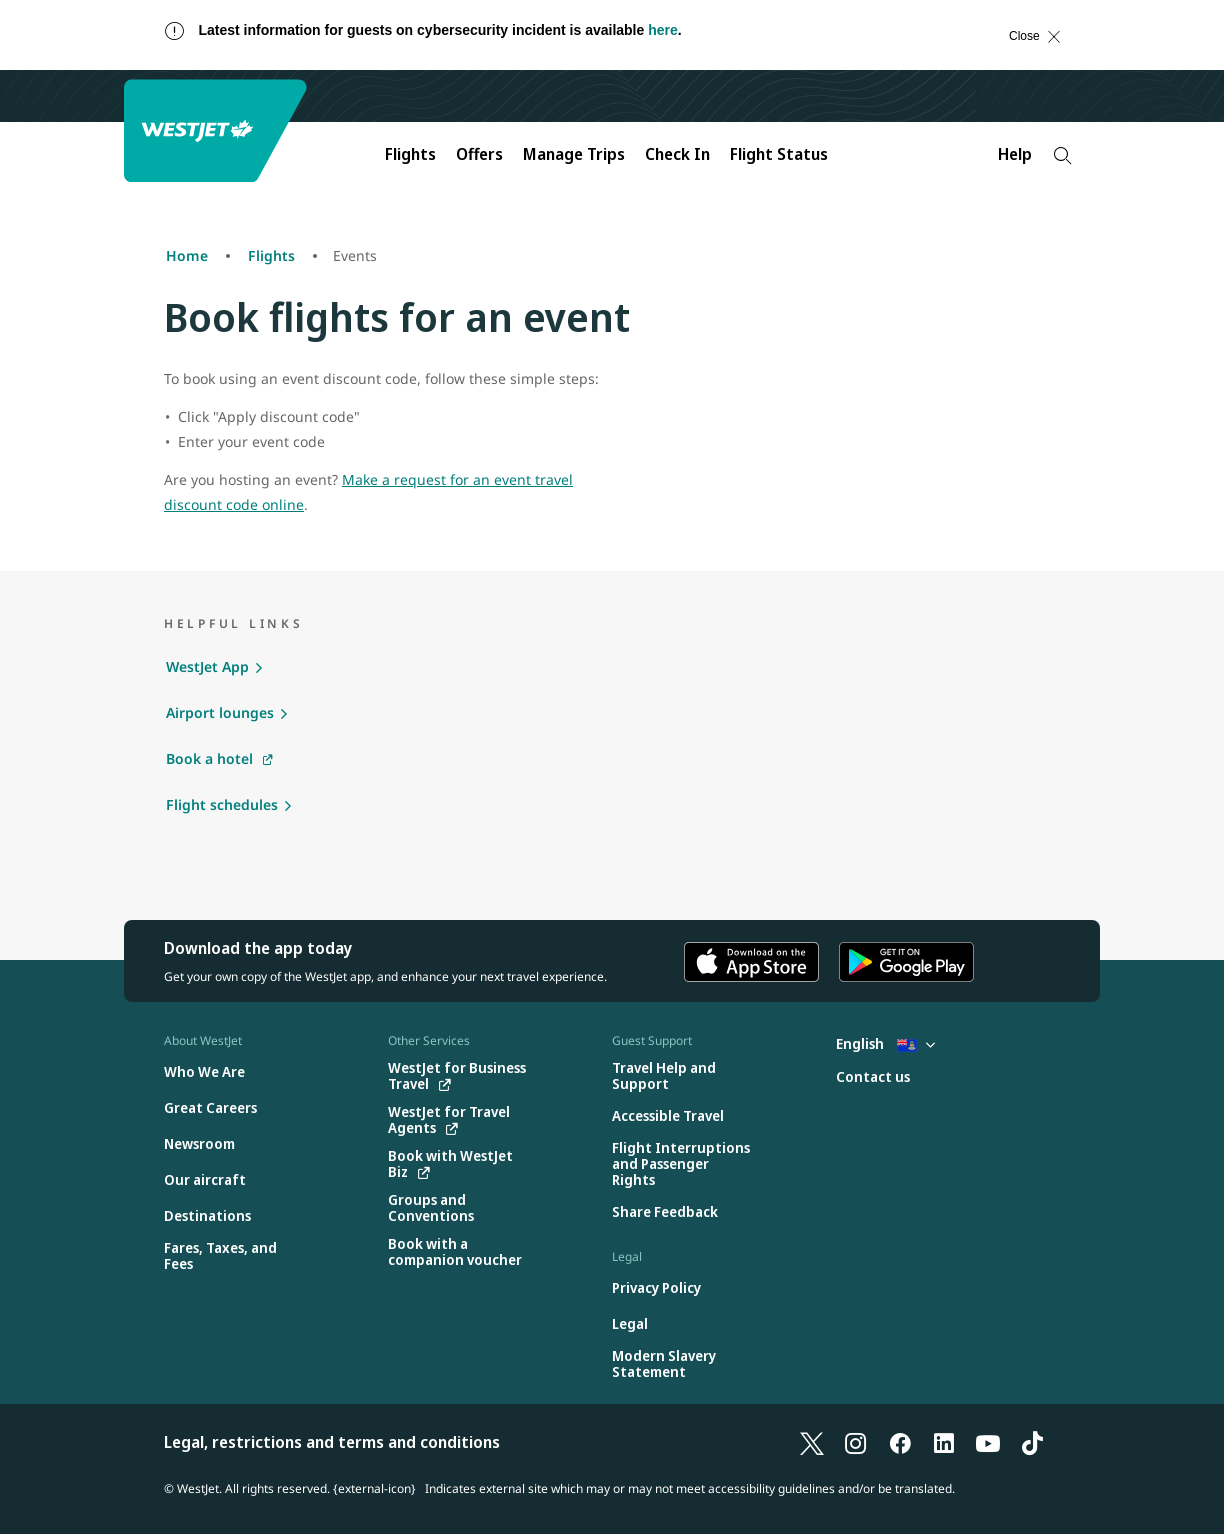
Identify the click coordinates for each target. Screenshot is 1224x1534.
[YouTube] (988, 1442)
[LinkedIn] (944, 1442)
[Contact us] (873, 1077)
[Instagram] (856, 1442)
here (663, 30)
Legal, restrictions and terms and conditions (332, 1442)
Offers (479, 154)
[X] (812, 1442)
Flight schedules (222, 804)
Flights (410, 154)
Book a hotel (209, 758)
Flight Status (779, 154)
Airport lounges (220, 712)
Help (1015, 154)
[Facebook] (900, 1442)
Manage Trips (574, 154)
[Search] (1062, 155)
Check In (677, 154)
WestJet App (207, 666)
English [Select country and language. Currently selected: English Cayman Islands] (885, 1043)
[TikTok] (1032, 1442)
